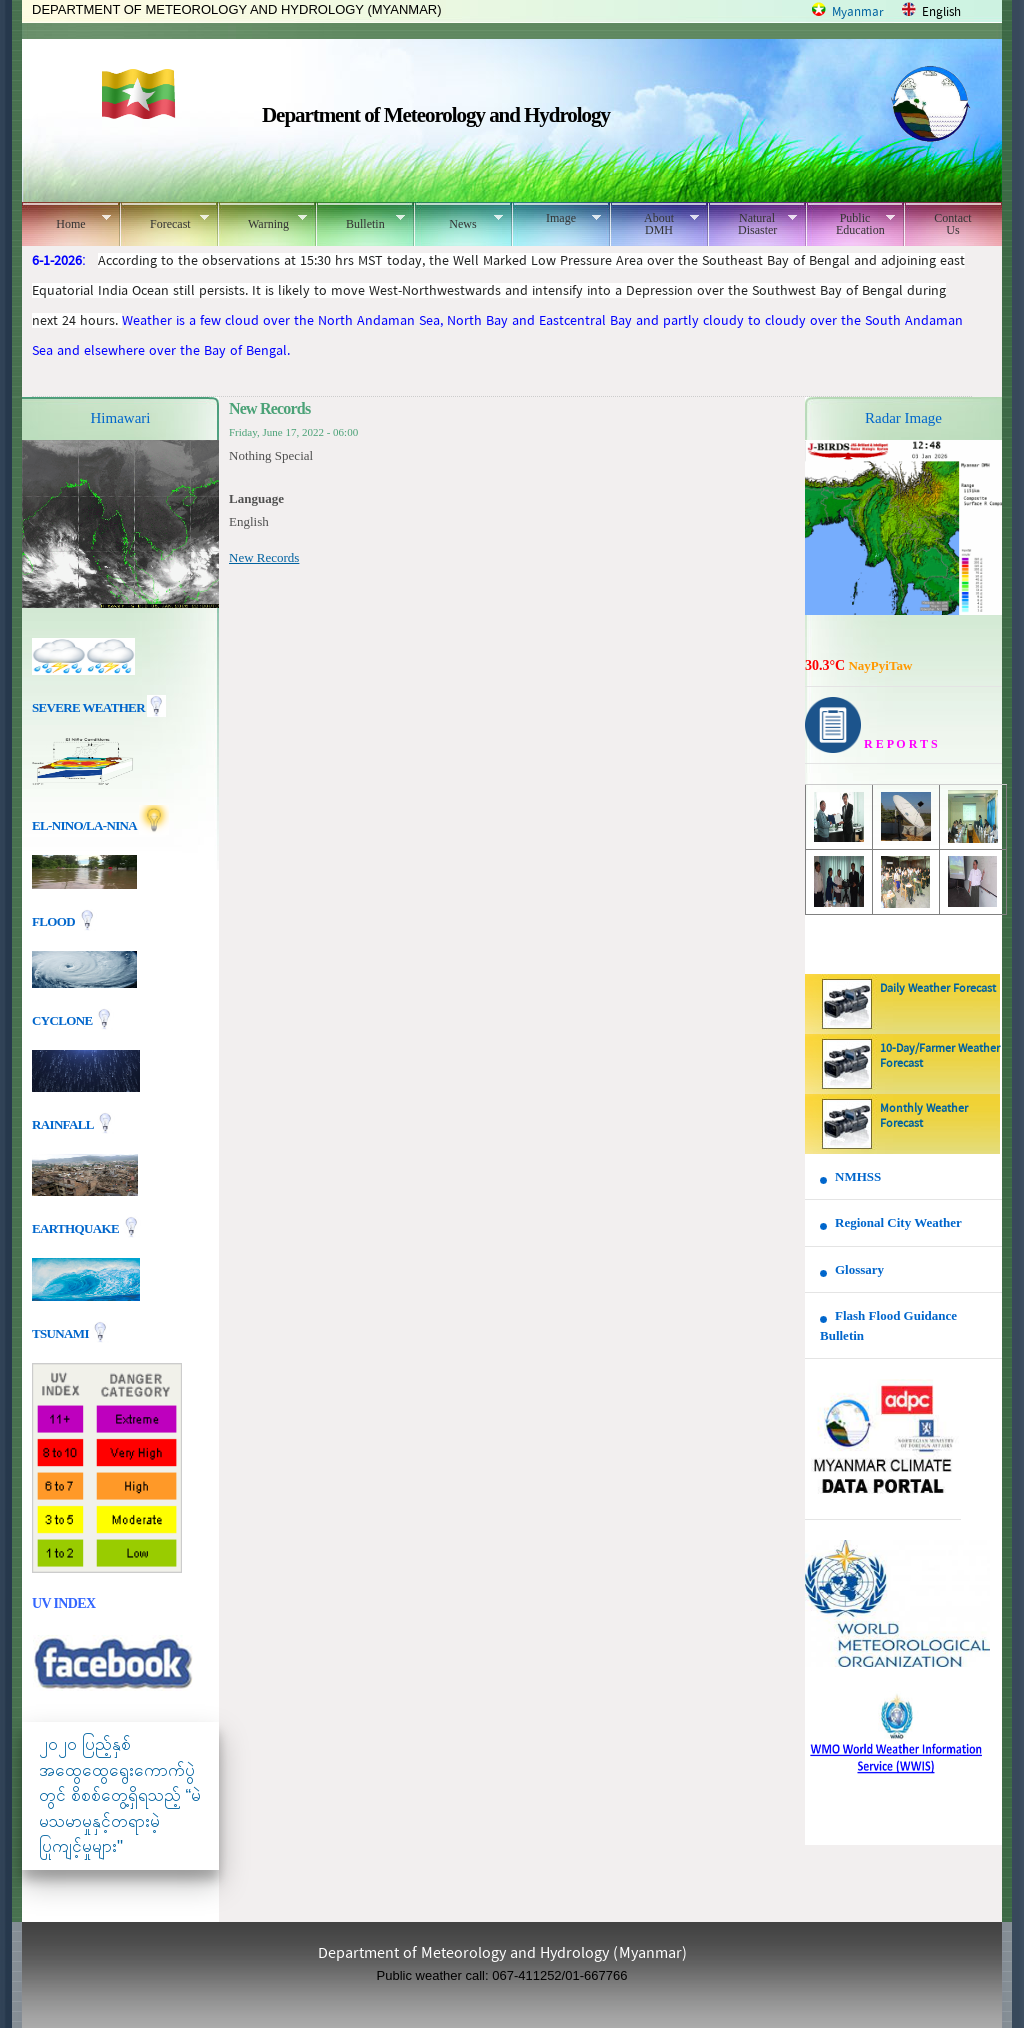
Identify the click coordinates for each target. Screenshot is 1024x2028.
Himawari (121, 418)
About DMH (654, 224)
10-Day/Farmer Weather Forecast (940, 1056)
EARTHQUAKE (77, 1228)
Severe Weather (99, 707)
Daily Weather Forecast (938, 989)
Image (556, 218)
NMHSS (858, 1176)
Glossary (859, 1269)
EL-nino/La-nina (84, 825)
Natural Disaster (752, 224)
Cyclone (63, 1020)
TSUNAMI (61, 1333)
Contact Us (952, 224)
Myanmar (858, 12)
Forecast (164, 221)
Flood (55, 921)
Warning (262, 221)
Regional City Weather (898, 1222)
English (941, 12)
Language (256, 498)
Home (66, 221)
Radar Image (903, 418)
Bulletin (360, 221)
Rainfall (64, 1124)
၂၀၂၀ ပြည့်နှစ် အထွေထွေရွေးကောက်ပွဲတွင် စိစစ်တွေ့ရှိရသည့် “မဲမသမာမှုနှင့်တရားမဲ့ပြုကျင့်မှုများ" (120, 1795)
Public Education (850, 224)
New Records (264, 557)
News (458, 221)
